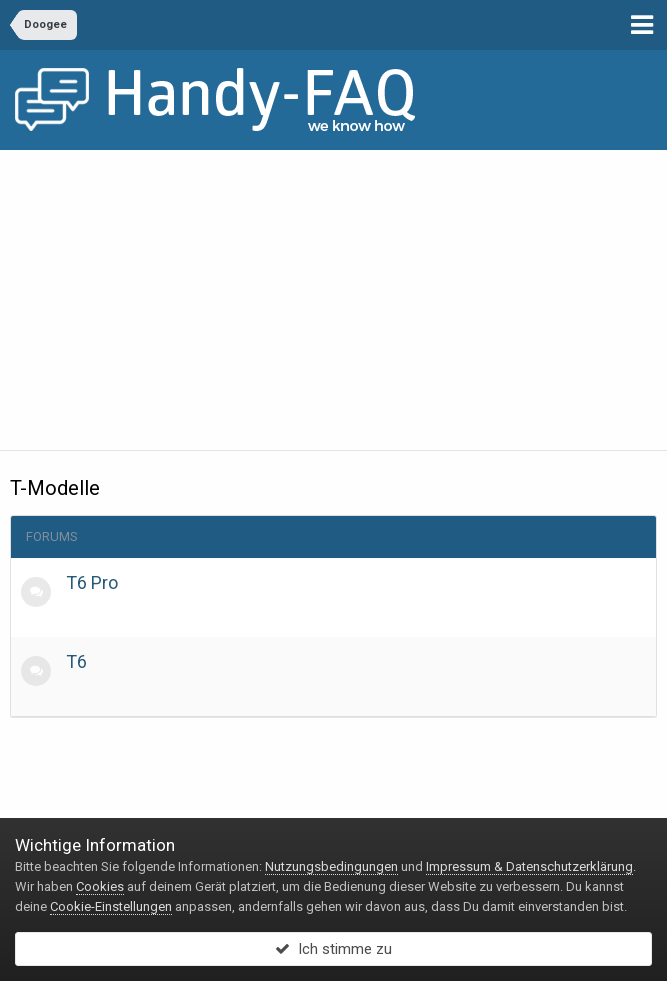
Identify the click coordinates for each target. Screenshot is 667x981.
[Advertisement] (333, 300)
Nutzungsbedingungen (331, 866)
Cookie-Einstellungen (111, 906)
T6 (76, 661)
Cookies (100, 886)
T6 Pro (92, 582)
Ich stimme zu (333, 949)
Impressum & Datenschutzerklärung (529, 866)
